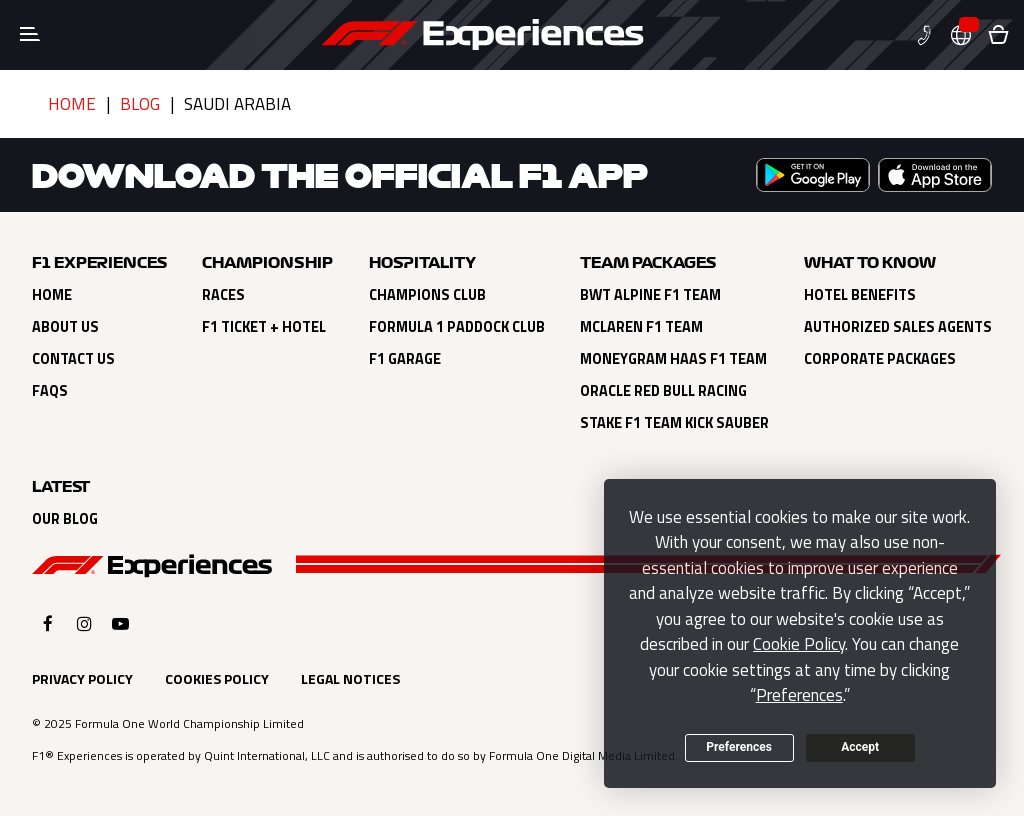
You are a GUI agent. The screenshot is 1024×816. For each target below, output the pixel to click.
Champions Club (427, 295)
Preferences (739, 747)
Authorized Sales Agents (898, 327)
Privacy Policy (82, 678)
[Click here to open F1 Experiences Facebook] (48, 623)
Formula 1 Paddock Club (457, 327)
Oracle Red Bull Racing (663, 391)
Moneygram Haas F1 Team (673, 359)
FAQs (50, 391)
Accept (860, 747)
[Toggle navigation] (30, 35)
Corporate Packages (880, 359)
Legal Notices (350, 678)
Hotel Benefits (860, 295)
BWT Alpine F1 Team (650, 295)
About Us (65, 327)
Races (223, 295)
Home (72, 104)
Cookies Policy (217, 678)
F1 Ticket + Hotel (264, 327)
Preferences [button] (799, 695)
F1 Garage (405, 359)
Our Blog (65, 519)
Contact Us (73, 359)
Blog (140, 104)
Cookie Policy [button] (799, 644)
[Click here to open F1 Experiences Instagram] (84, 623)
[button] (932, 35)
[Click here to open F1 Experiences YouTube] (120, 623)
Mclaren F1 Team (641, 327)
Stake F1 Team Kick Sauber (674, 423)
